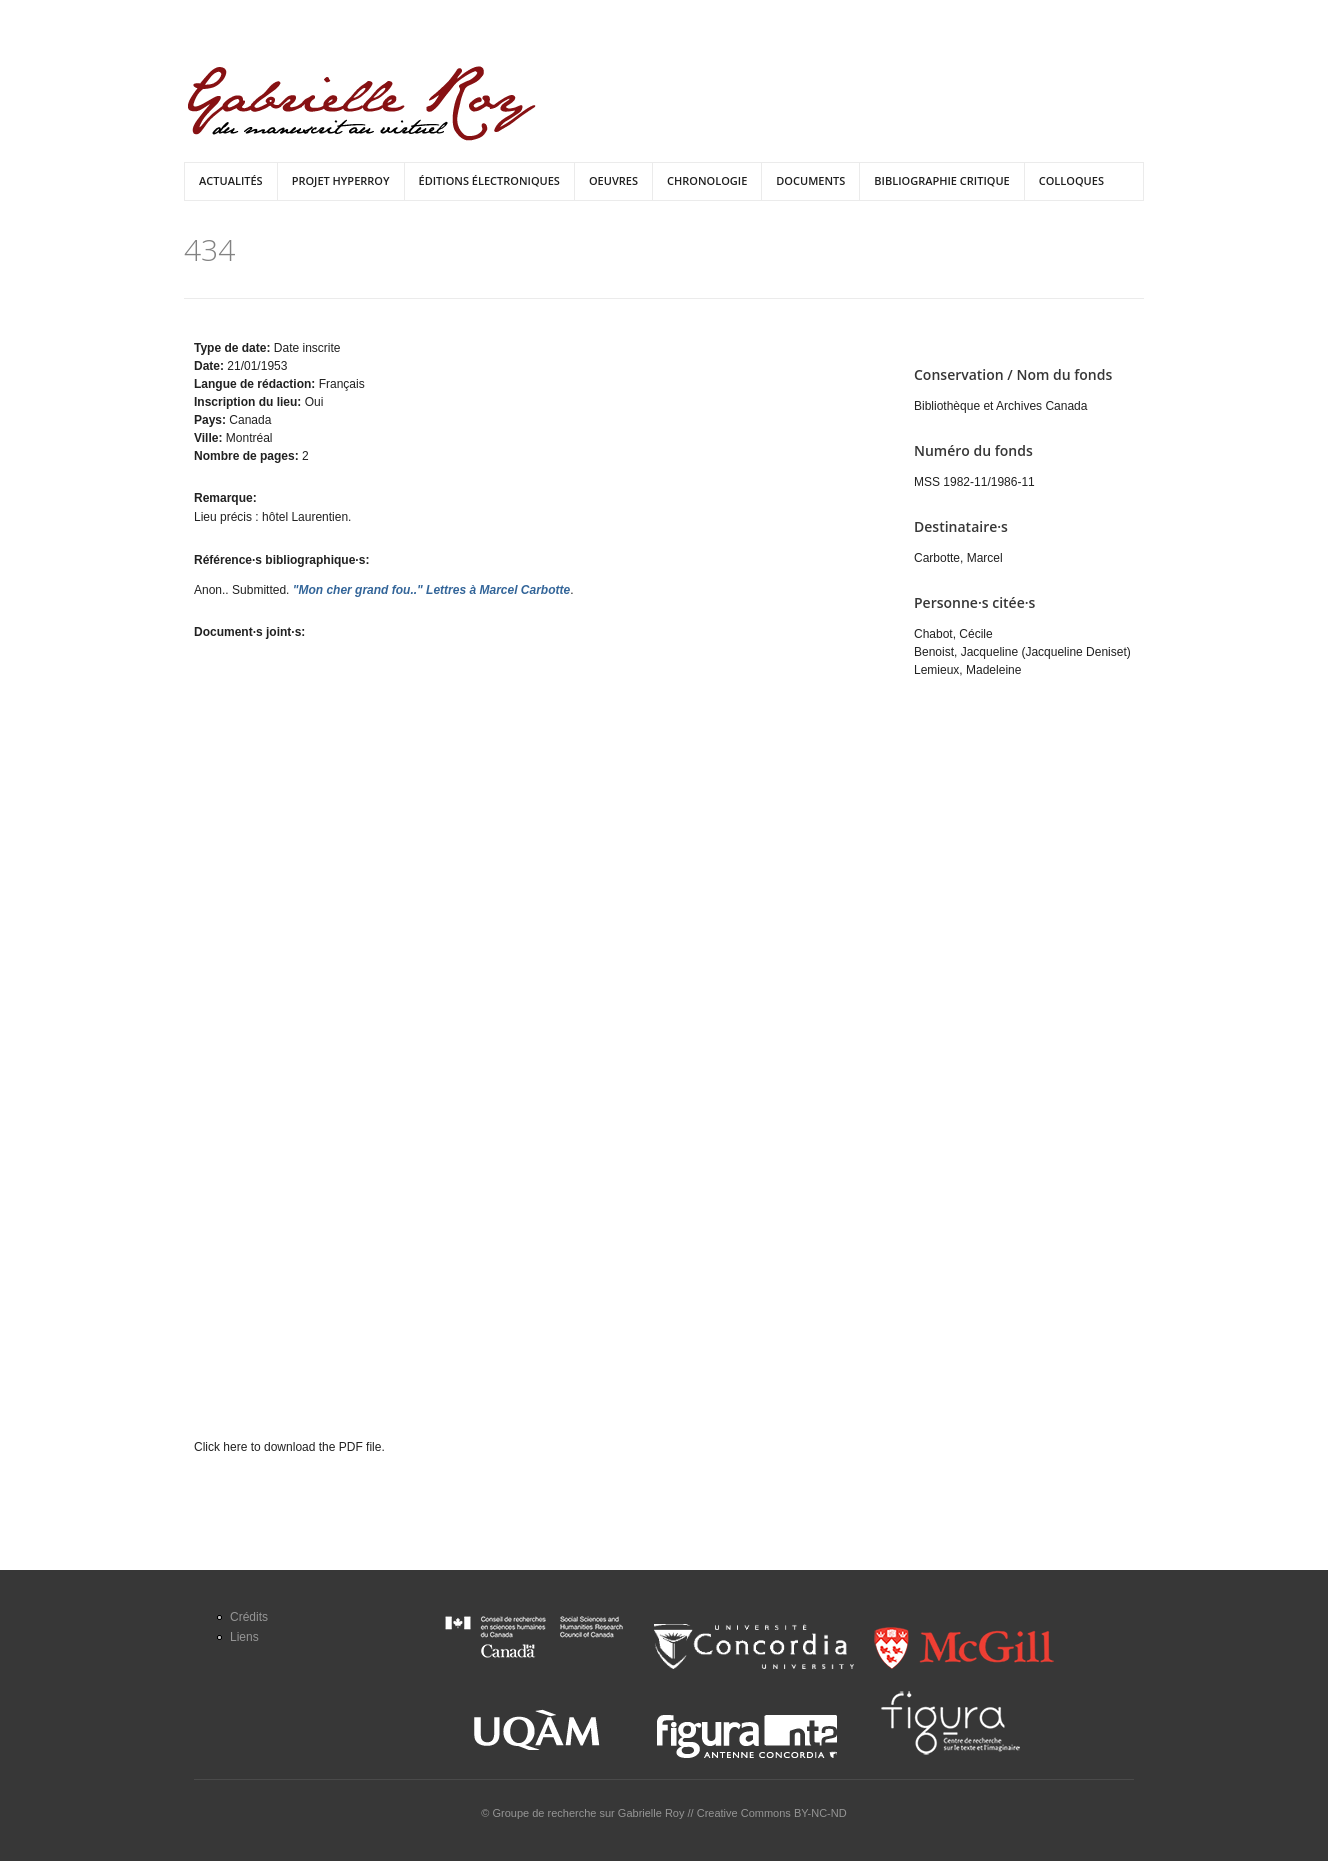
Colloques (1071, 180)
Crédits (249, 1617)
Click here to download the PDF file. (289, 1447)
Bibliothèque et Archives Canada (1000, 406)
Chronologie (707, 180)
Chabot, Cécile (953, 634)
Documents (810, 180)
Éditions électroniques (489, 180)
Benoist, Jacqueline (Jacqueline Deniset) (1022, 652)
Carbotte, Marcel (958, 558)
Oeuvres (613, 180)
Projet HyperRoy (341, 180)
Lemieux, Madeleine (967, 670)
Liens (244, 1637)
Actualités (231, 180)
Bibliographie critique (941, 180)
